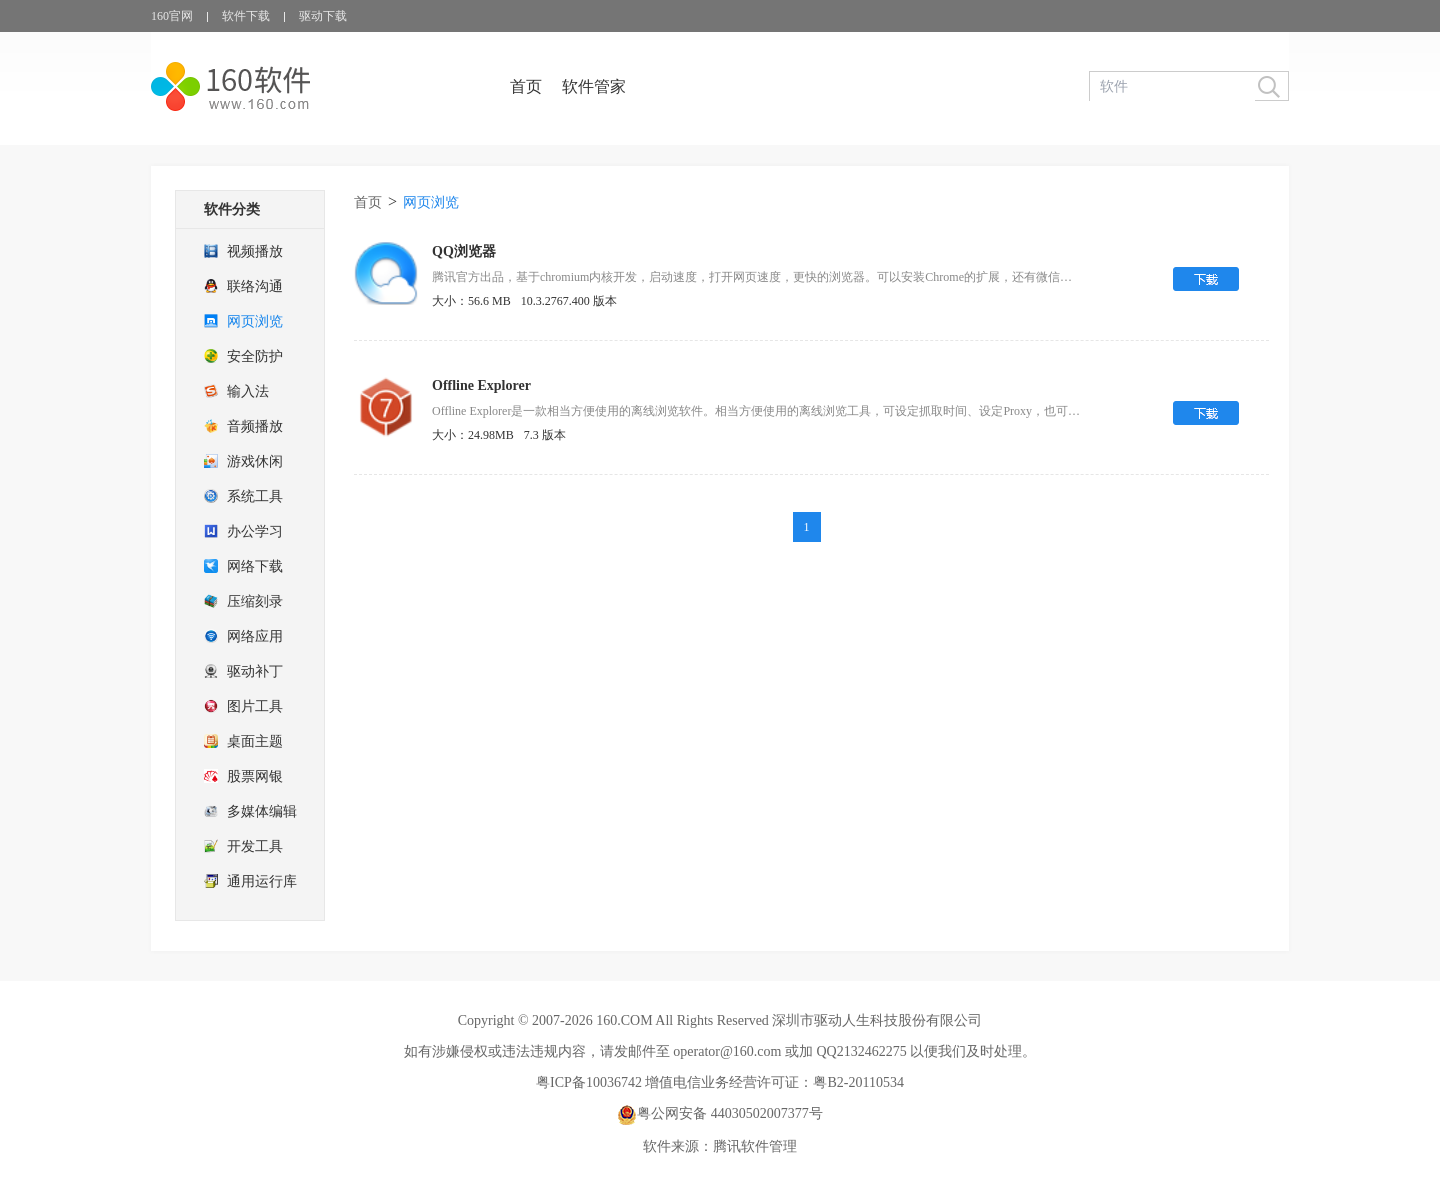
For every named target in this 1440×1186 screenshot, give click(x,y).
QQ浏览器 (464, 251)
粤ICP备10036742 (589, 1082)
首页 (526, 86)
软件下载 (246, 16)
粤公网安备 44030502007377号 (720, 1113)
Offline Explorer (481, 385)
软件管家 (594, 86)
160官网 (172, 16)
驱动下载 (323, 16)
